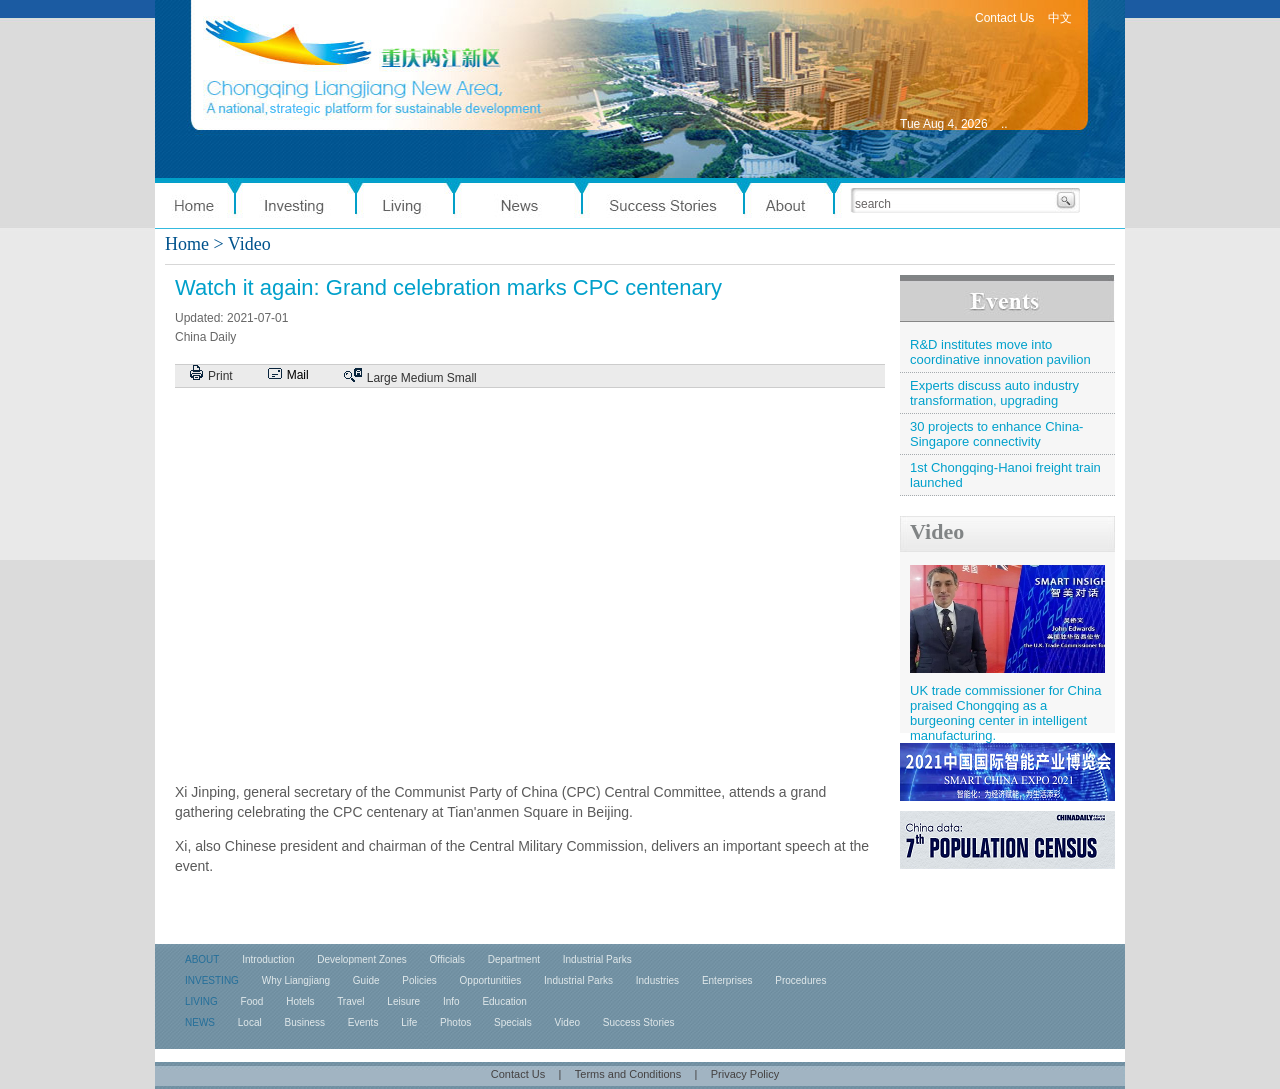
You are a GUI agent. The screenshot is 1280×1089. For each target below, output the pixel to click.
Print (220, 376)
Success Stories (639, 1022)
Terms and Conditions (628, 1074)
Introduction (268, 959)
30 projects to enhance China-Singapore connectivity (996, 434)
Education (504, 1001)
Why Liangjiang (296, 980)
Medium (422, 378)
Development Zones (362, 959)
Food (252, 1001)
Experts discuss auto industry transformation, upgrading (994, 393)
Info (451, 1001)
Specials (513, 1022)
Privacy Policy (745, 1074)
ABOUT (202, 959)
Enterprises (727, 980)
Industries (657, 980)
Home (187, 244)
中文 (1060, 18)
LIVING (201, 1001)
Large (382, 378)
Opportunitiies (491, 980)
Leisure (403, 1001)
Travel (350, 1001)
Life (409, 1022)
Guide (366, 980)
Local (250, 1022)
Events (363, 1022)
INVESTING (212, 980)
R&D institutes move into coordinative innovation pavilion (1000, 352)
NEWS (200, 1022)
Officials (447, 959)
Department (514, 959)
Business (304, 1022)
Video (937, 531)
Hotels (300, 1001)
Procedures (800, 980)
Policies (419, 980)
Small (462, 378)
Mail (298, 375)
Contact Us (1004, 18)
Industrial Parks (597, 959)
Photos (455, 1022)
